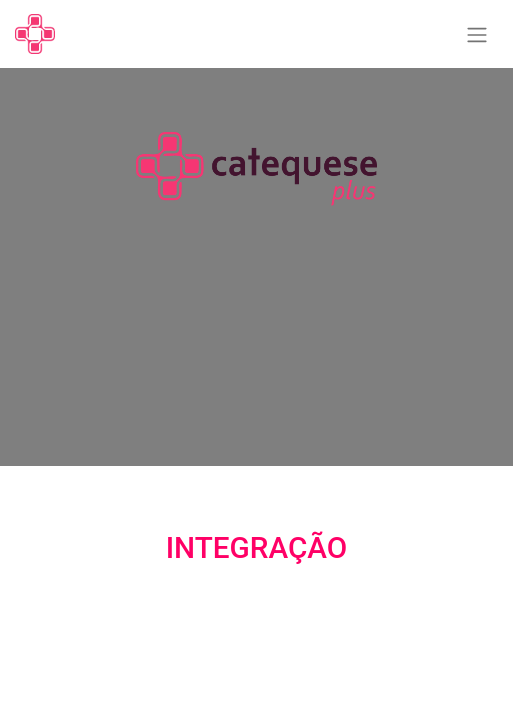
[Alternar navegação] (477, 34)
